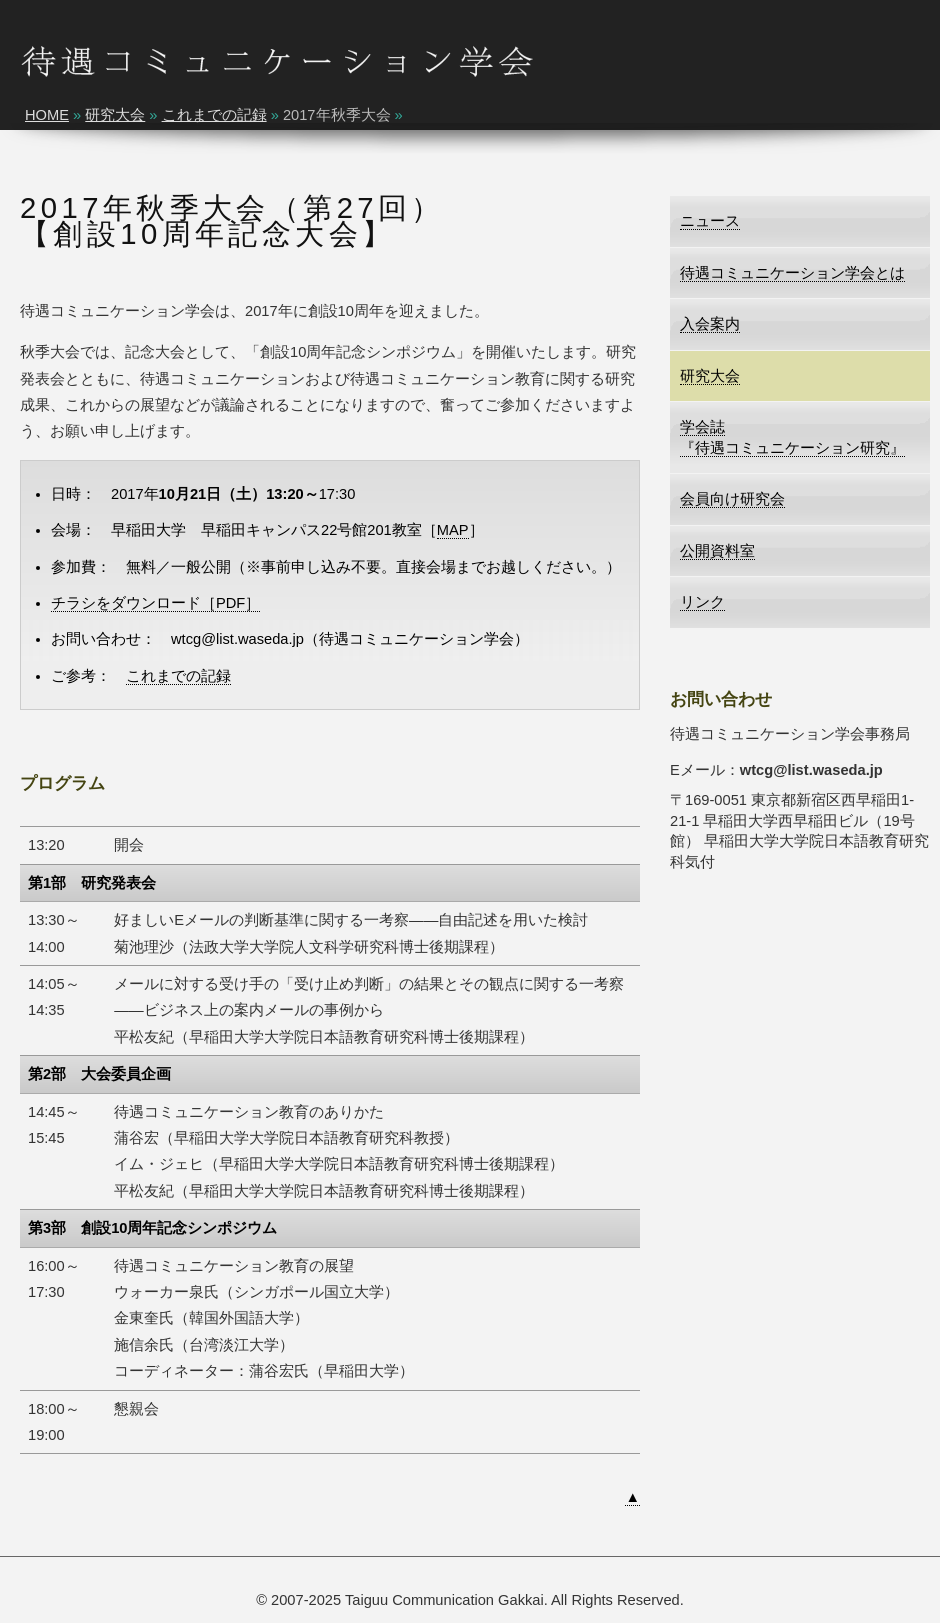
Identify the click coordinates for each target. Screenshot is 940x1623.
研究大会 (115, 115)
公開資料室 (717, 551)
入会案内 (710, 324)
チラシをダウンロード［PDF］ (155, 603)
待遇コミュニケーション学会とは (792, 273)
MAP (453, 530)
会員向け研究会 (732, 499)
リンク (702, 602)
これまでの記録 (214, 115)
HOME (47, 115)
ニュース (710, 221)
